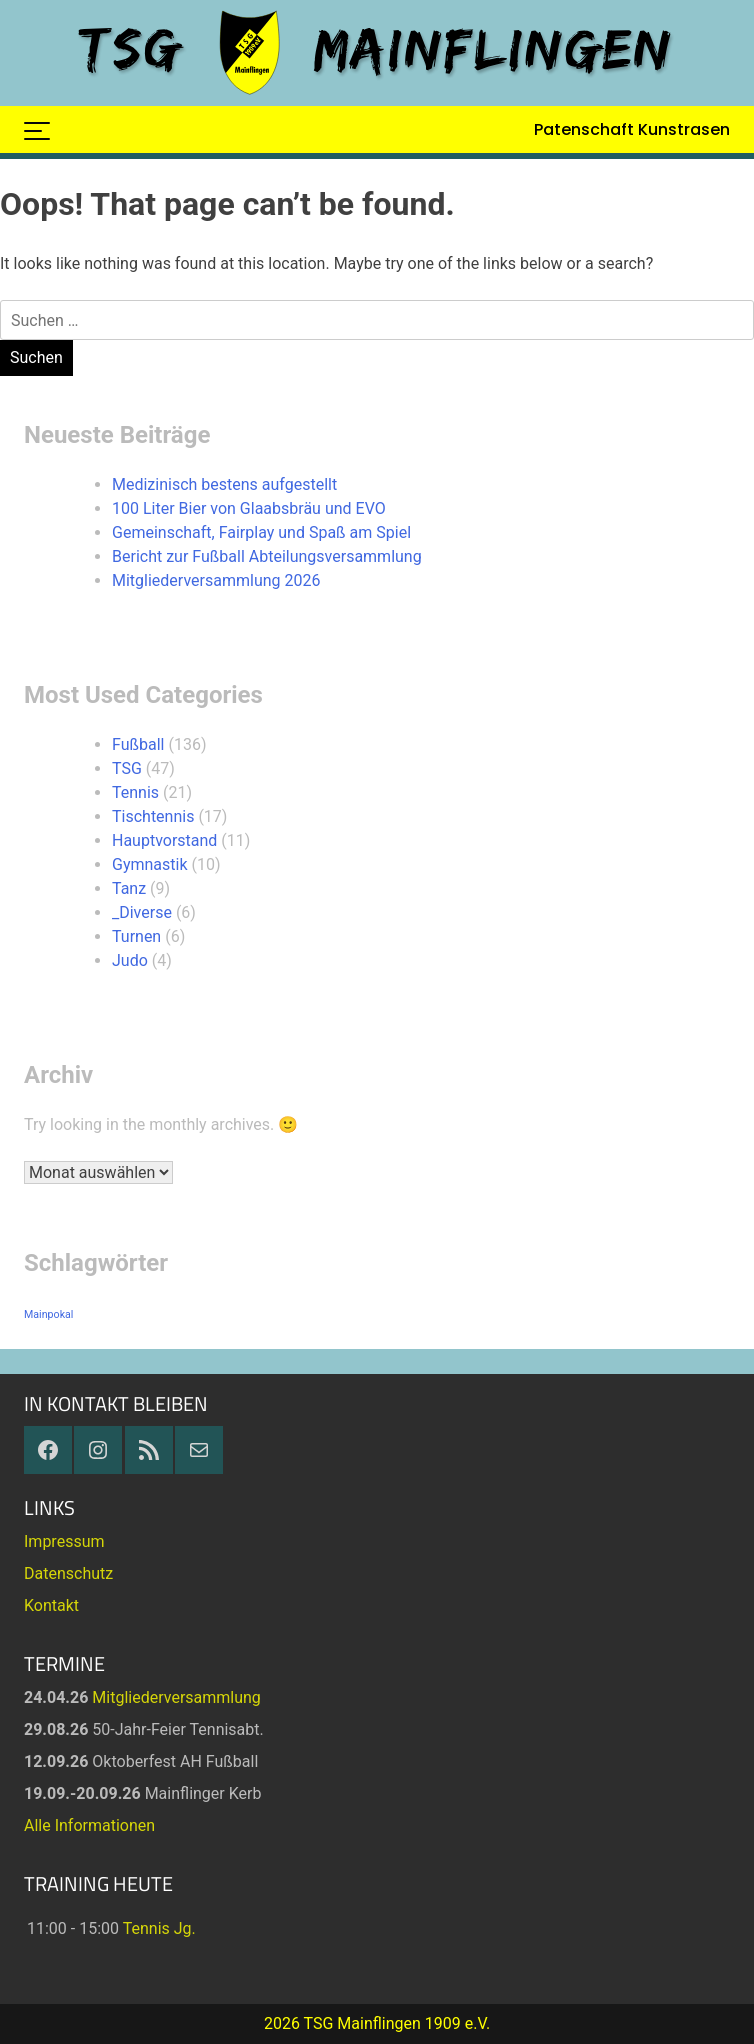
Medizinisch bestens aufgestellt (224, 484)
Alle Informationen (89, 1825)
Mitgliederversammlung (176, 1697)
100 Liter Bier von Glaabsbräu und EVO (249, 508)
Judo (130, 960)
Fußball (138, 744)
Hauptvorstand (164, 840)
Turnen (136, 936)
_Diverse (142, 912)
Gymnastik (150, 864)
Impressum (64, 1541)
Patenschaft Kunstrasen (632, 129)
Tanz (129, 888)
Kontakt (51, 1605)
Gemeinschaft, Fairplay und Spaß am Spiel (261, 532)
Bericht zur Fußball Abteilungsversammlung (267, 556)
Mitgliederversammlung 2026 (216, 580)
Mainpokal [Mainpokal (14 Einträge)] (48, 1314)
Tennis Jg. (159, 1928)
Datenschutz (68, 1573)
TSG (127, 768)
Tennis (135, 792)
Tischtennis (153, 816)
